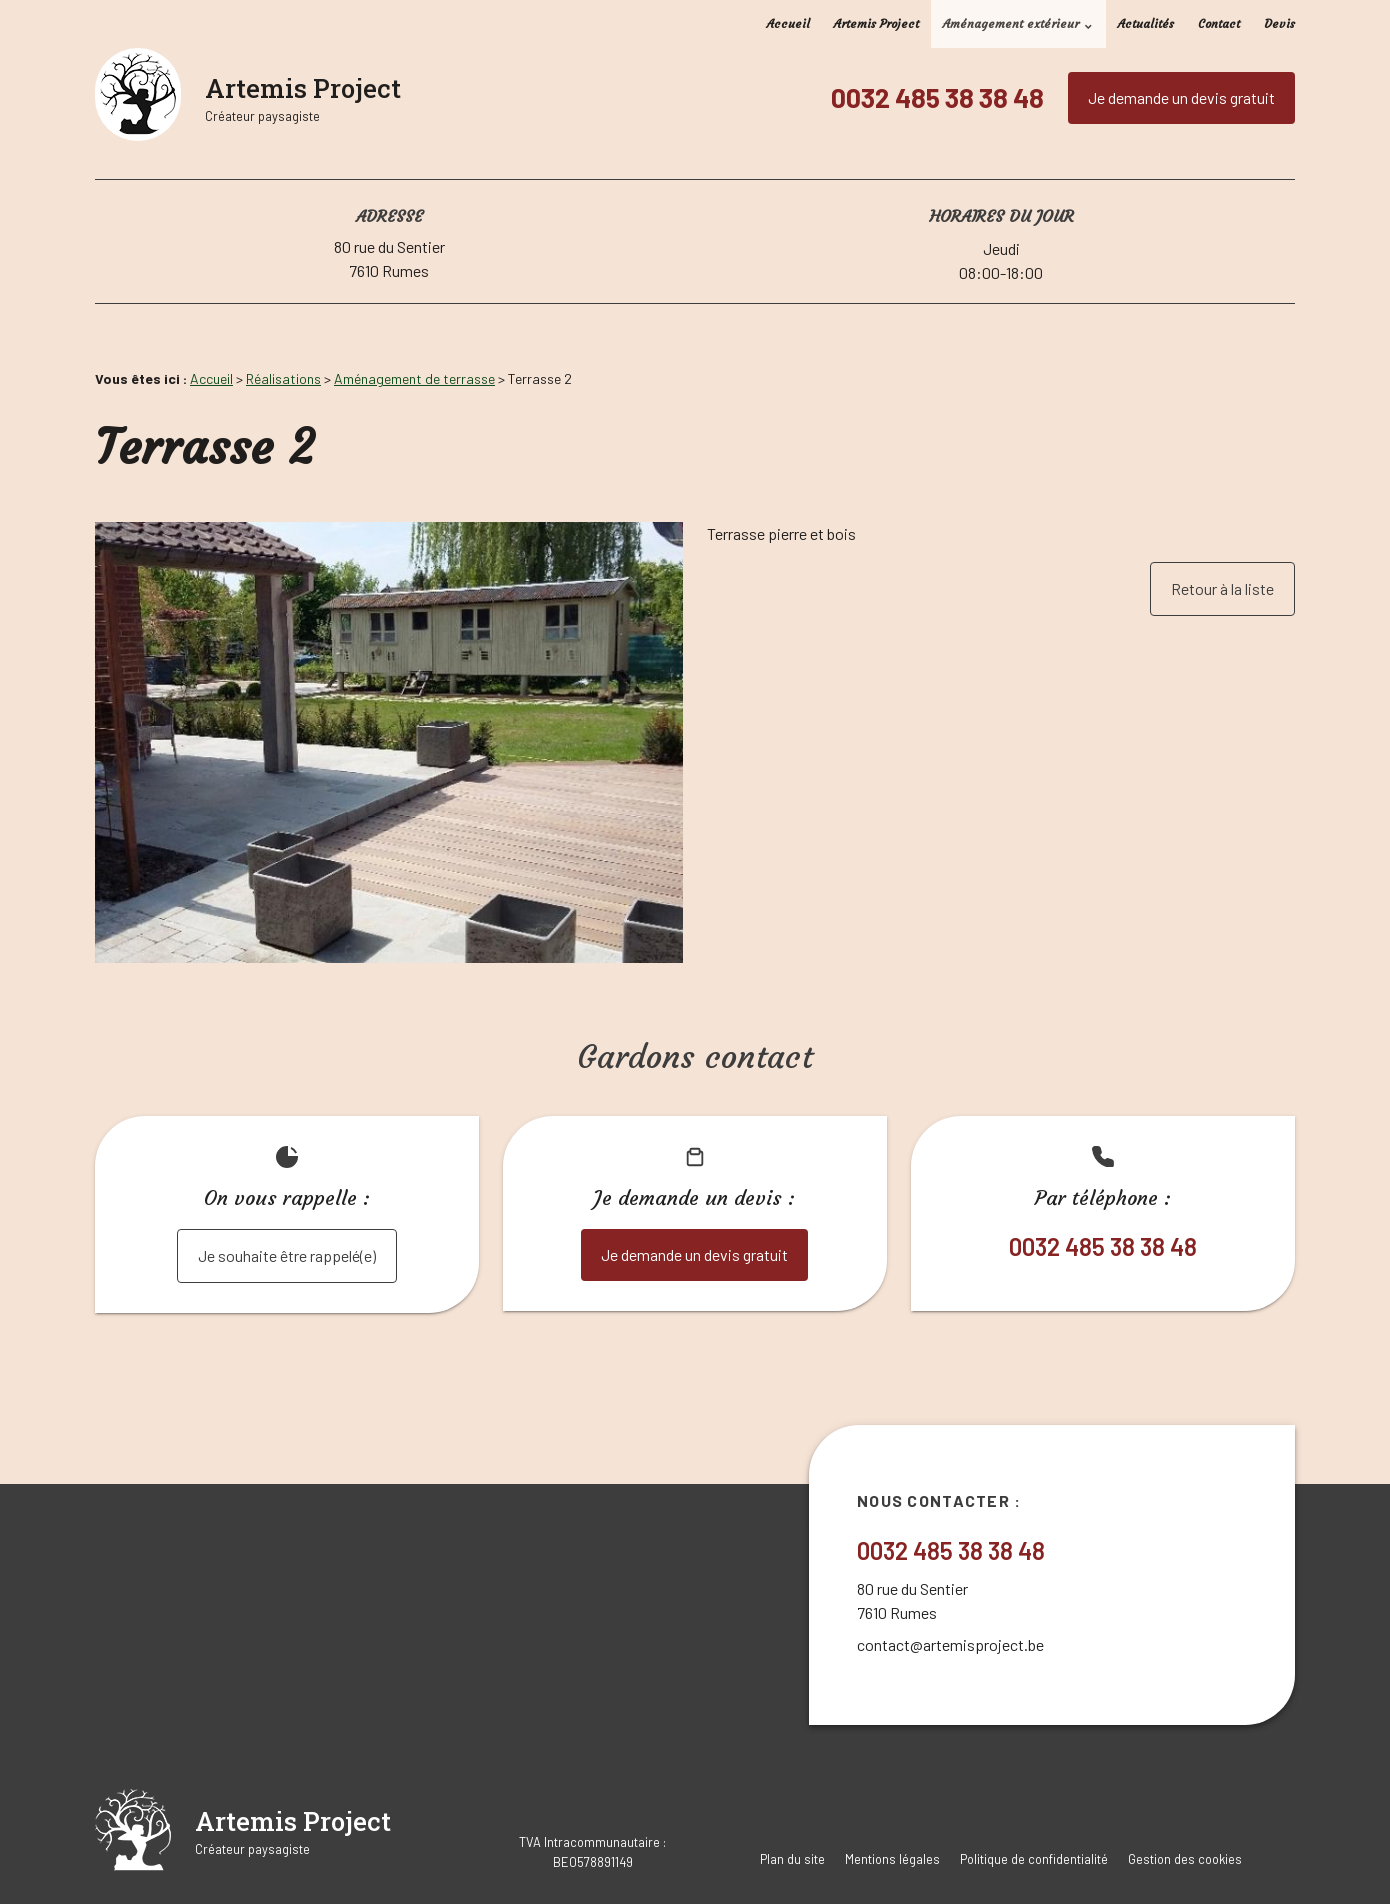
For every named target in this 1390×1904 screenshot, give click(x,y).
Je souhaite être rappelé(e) (287, 1255)
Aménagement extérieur (1011, 23)
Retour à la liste (1222, 588)
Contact (1219, 23)
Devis (1279, 23)
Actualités (1146, 23)
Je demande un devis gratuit (1181, 97)
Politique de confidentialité (1034, 1859)
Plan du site (792, 1859)
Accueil (788, 23)
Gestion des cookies (1185, 1859)
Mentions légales (892, 1859)
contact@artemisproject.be (950, 1644)
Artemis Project (876, 23)
